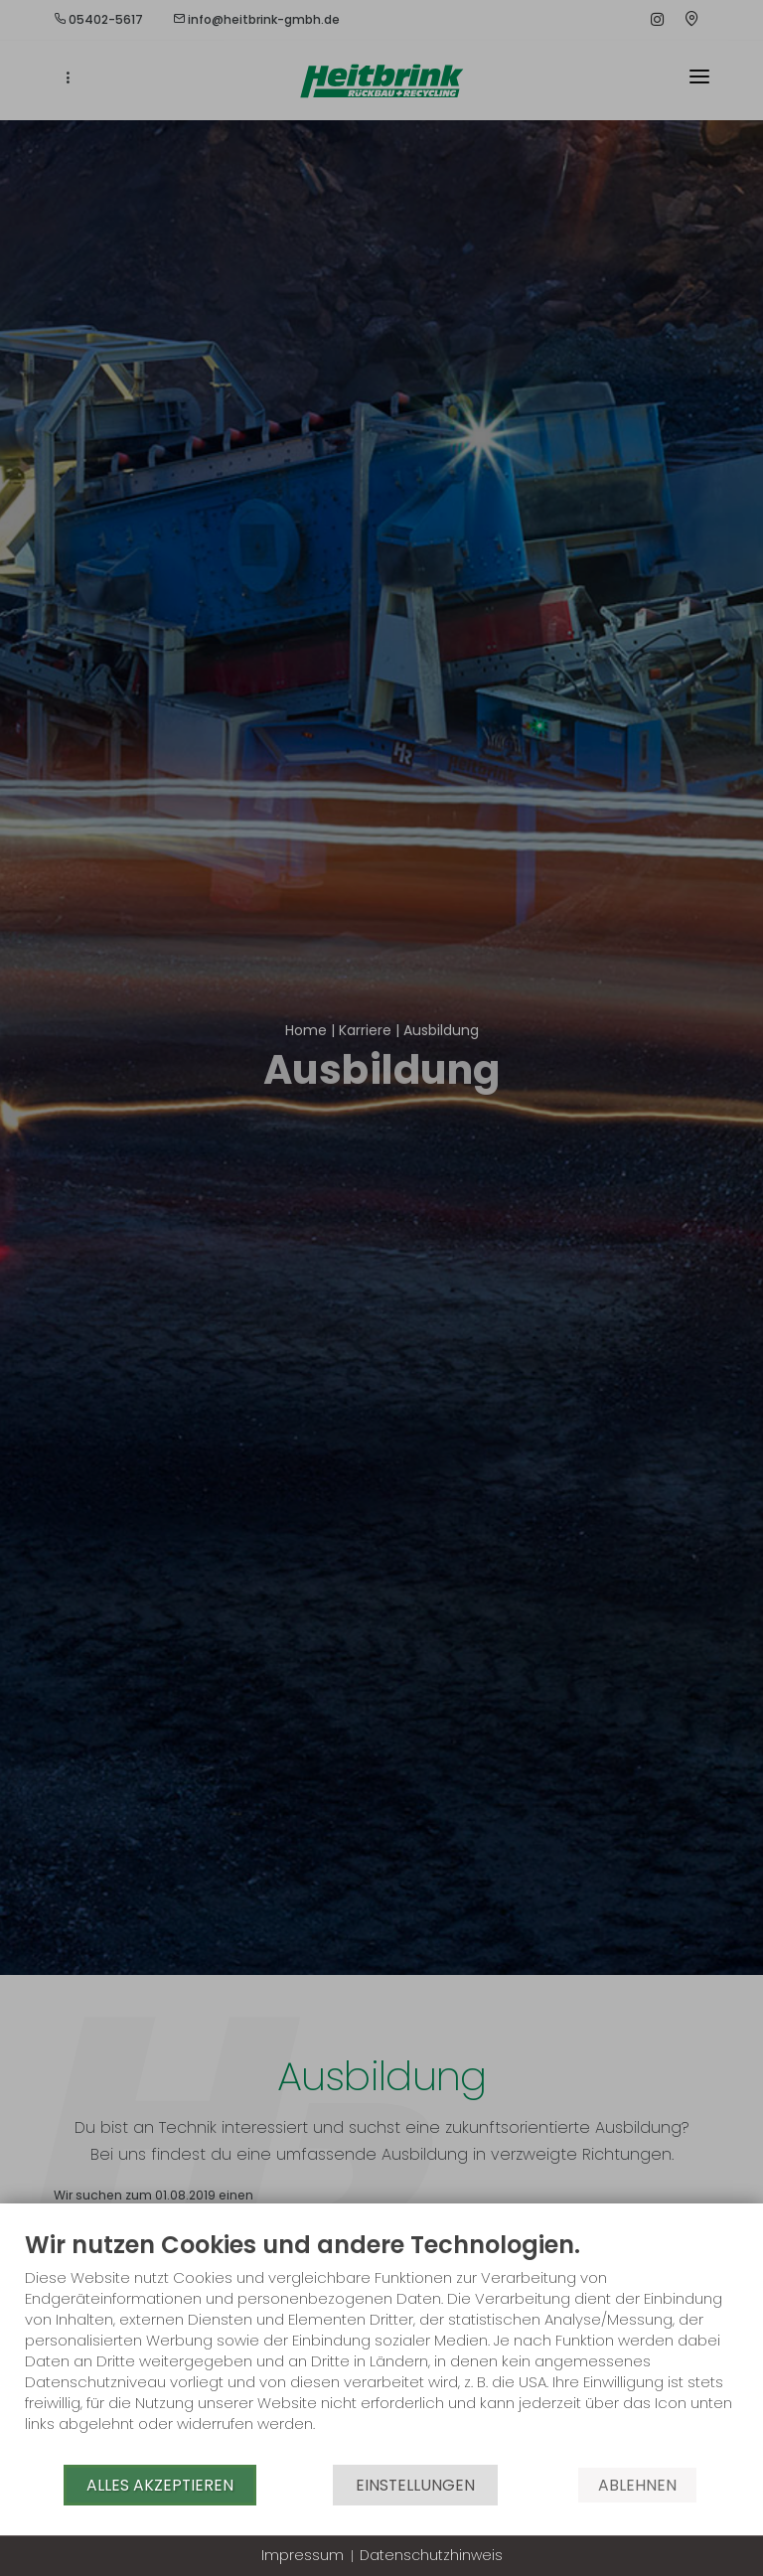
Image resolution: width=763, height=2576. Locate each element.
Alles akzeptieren (159, 2485)
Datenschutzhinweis (431, 2555)
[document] (381, 2346)
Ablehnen (637, 2485)
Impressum (302, 2555)
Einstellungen (415, 2485)
